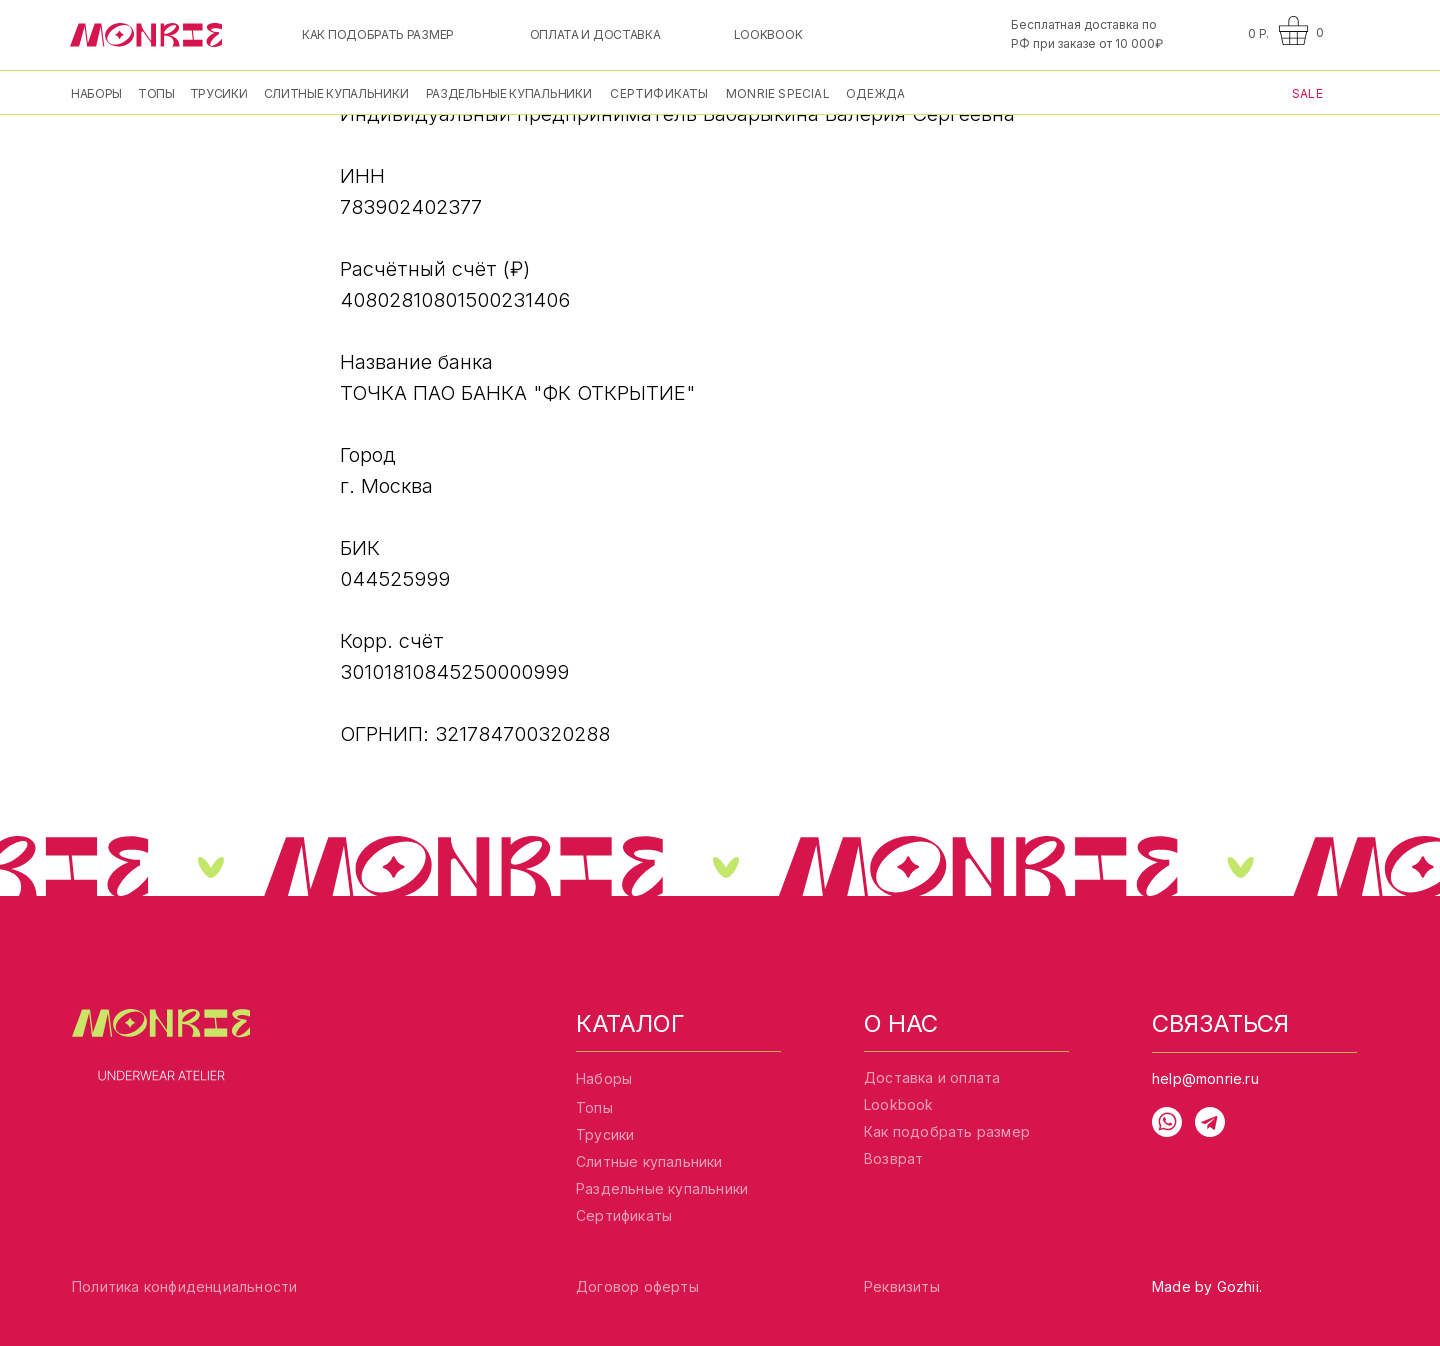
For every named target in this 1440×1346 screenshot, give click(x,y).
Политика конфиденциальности (184, 1286)
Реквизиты (902, 1286)
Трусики (605, 1134)
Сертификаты (624, 1215)
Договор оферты (637, 1286)
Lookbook (899, 1104)
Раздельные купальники (662, 1188)
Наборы (604, 1078)
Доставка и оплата (932, 1077)
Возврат (893, 1158)
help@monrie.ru (1205, 1078)
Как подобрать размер (947, 1131)
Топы (594, 1107)
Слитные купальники (649, 1161)
